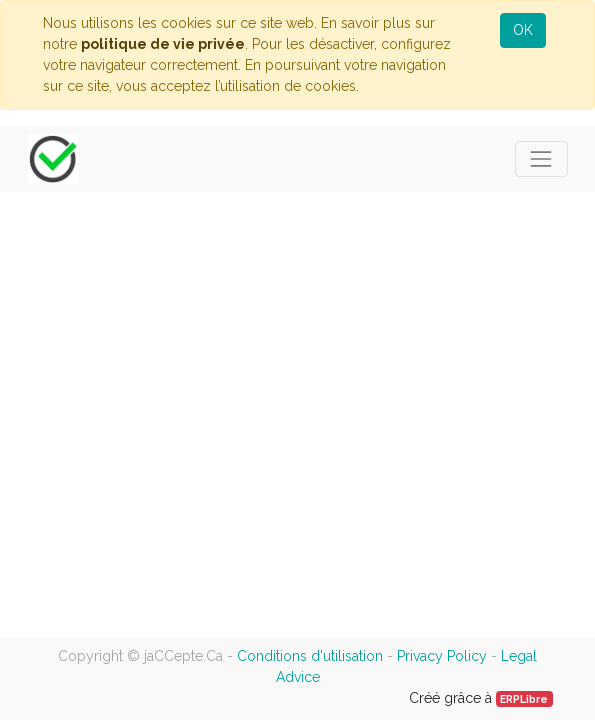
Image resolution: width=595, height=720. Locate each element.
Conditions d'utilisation (310, 656)
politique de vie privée (163, 44)
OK (523, 30)
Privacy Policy (442, 656)
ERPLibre (524, 699)
